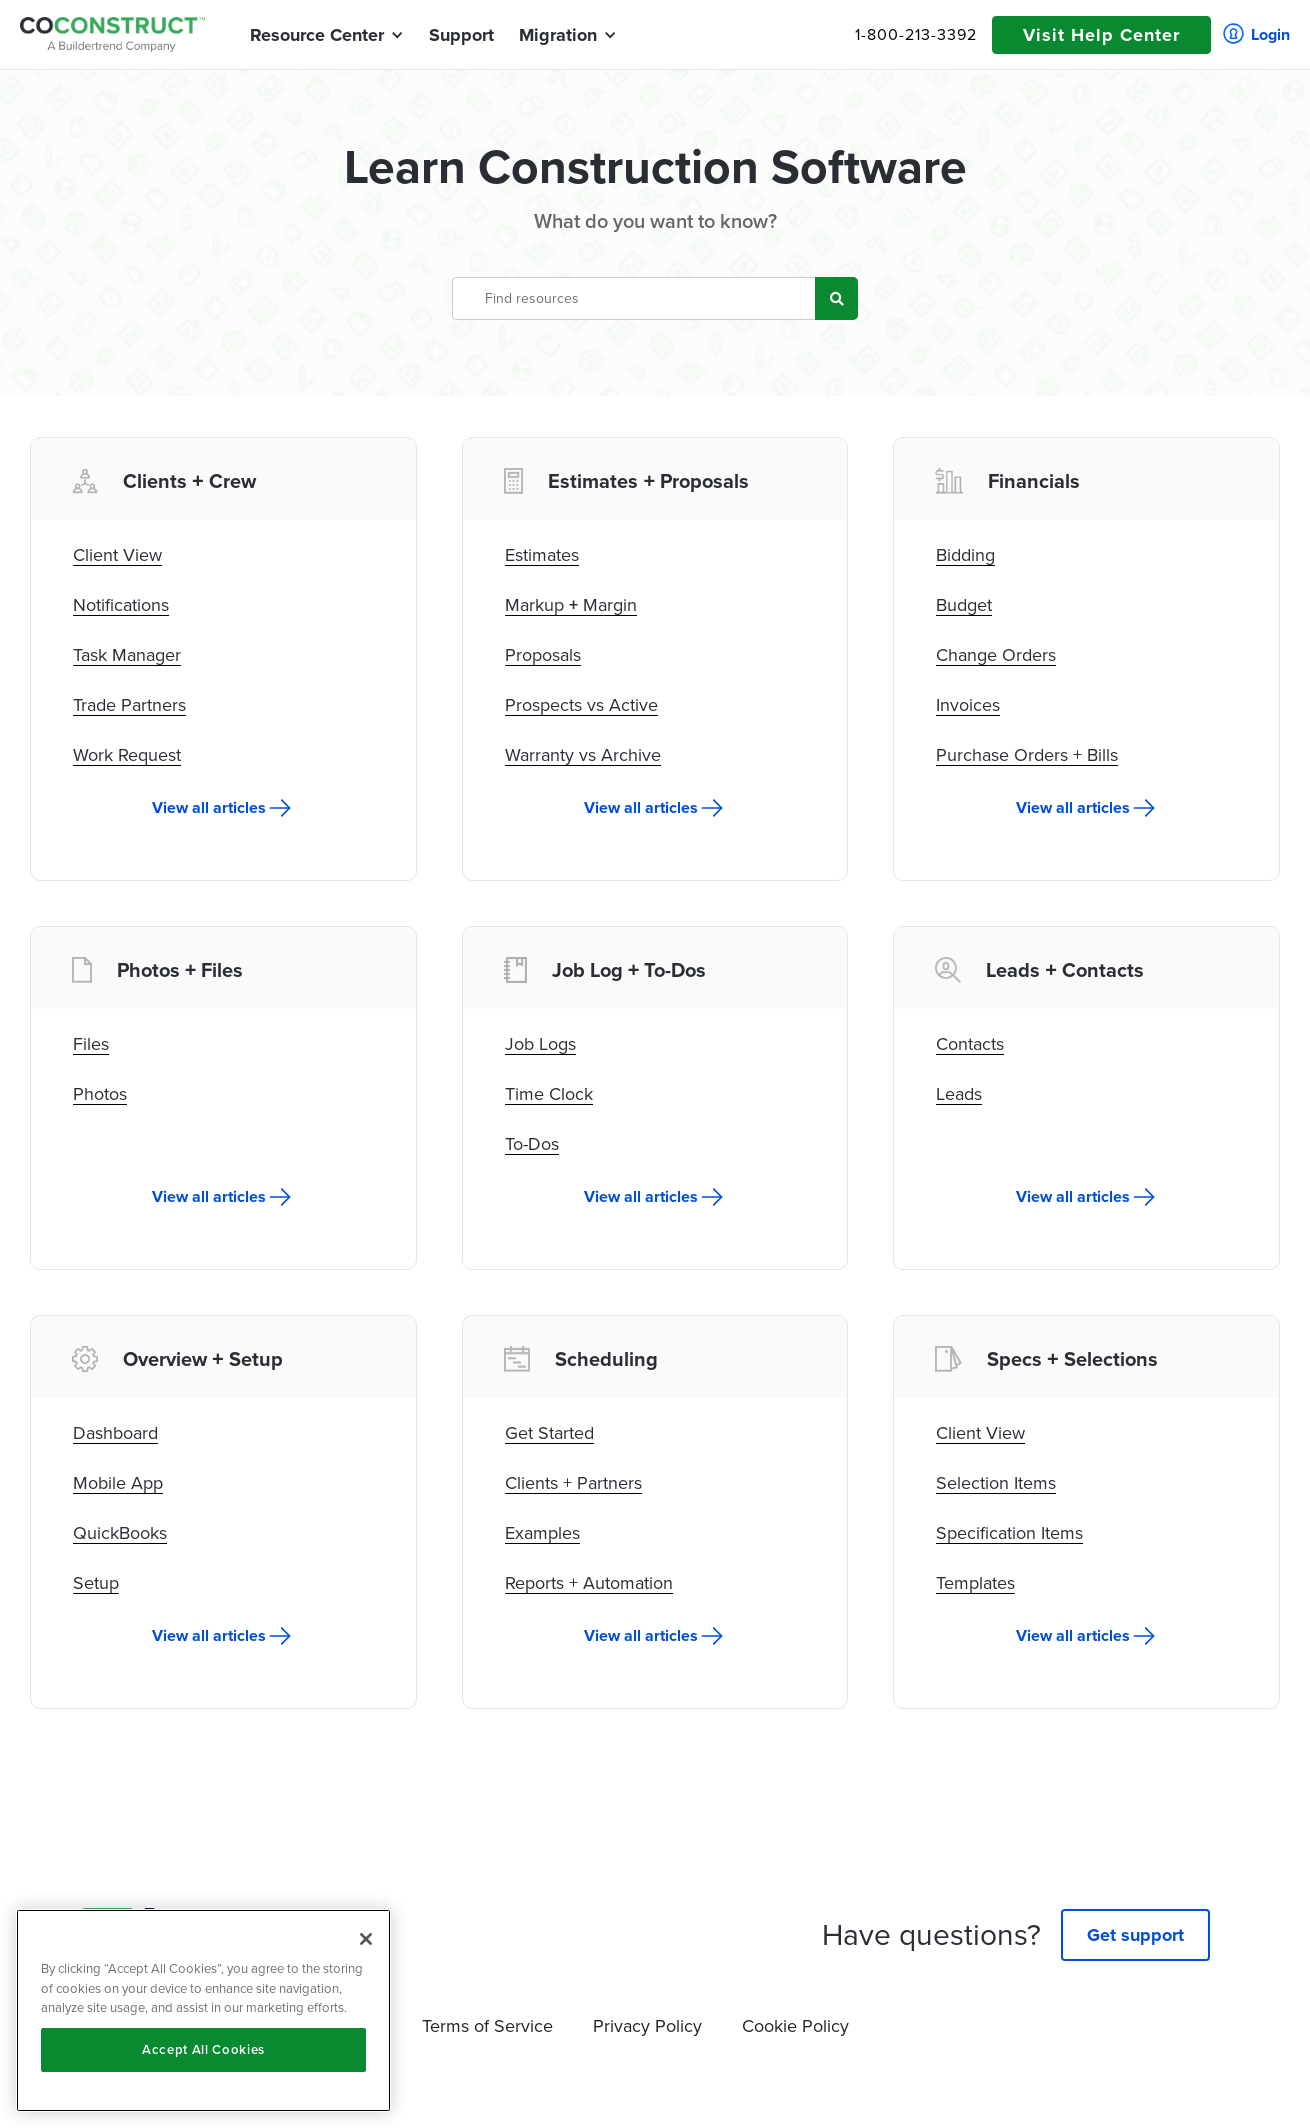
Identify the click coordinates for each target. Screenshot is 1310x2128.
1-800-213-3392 (916, 35)
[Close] (366, 1939)
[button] (317, 35)
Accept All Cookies (203, 2049)
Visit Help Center (1101, 35)
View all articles (209, 808)
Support (461, 35)
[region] (203, 2010)
